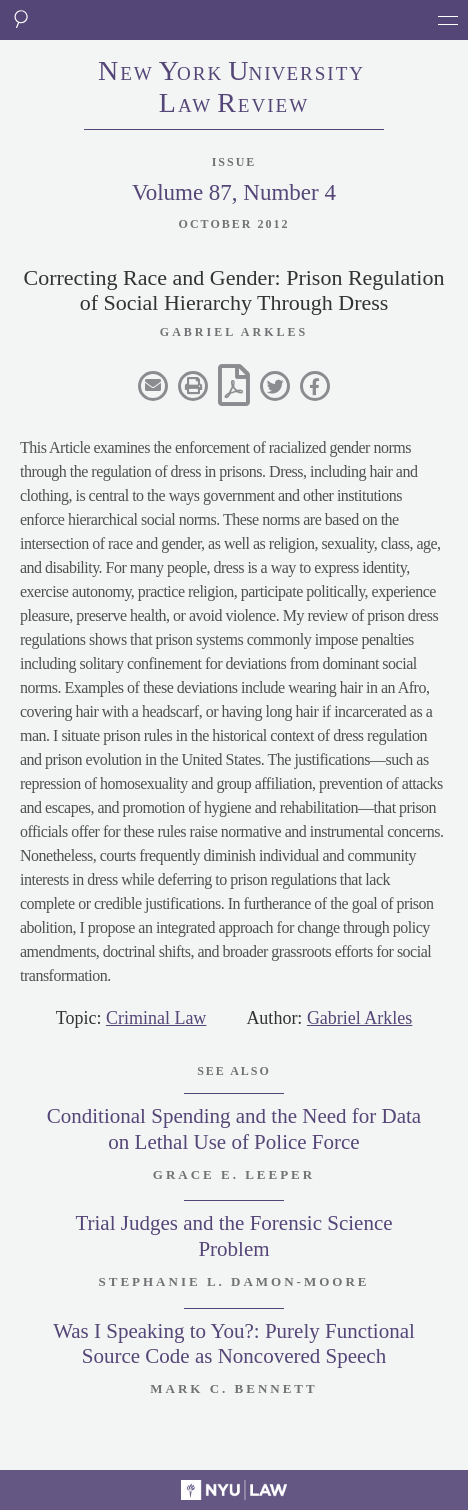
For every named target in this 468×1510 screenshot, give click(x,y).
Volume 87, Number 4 (234, 192)
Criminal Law (156, 1018)
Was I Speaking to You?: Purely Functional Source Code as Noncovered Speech (234, 1343)
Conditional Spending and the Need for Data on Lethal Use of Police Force (234, 1128)
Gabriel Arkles (359, 1018)
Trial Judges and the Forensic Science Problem (233, 1235)
